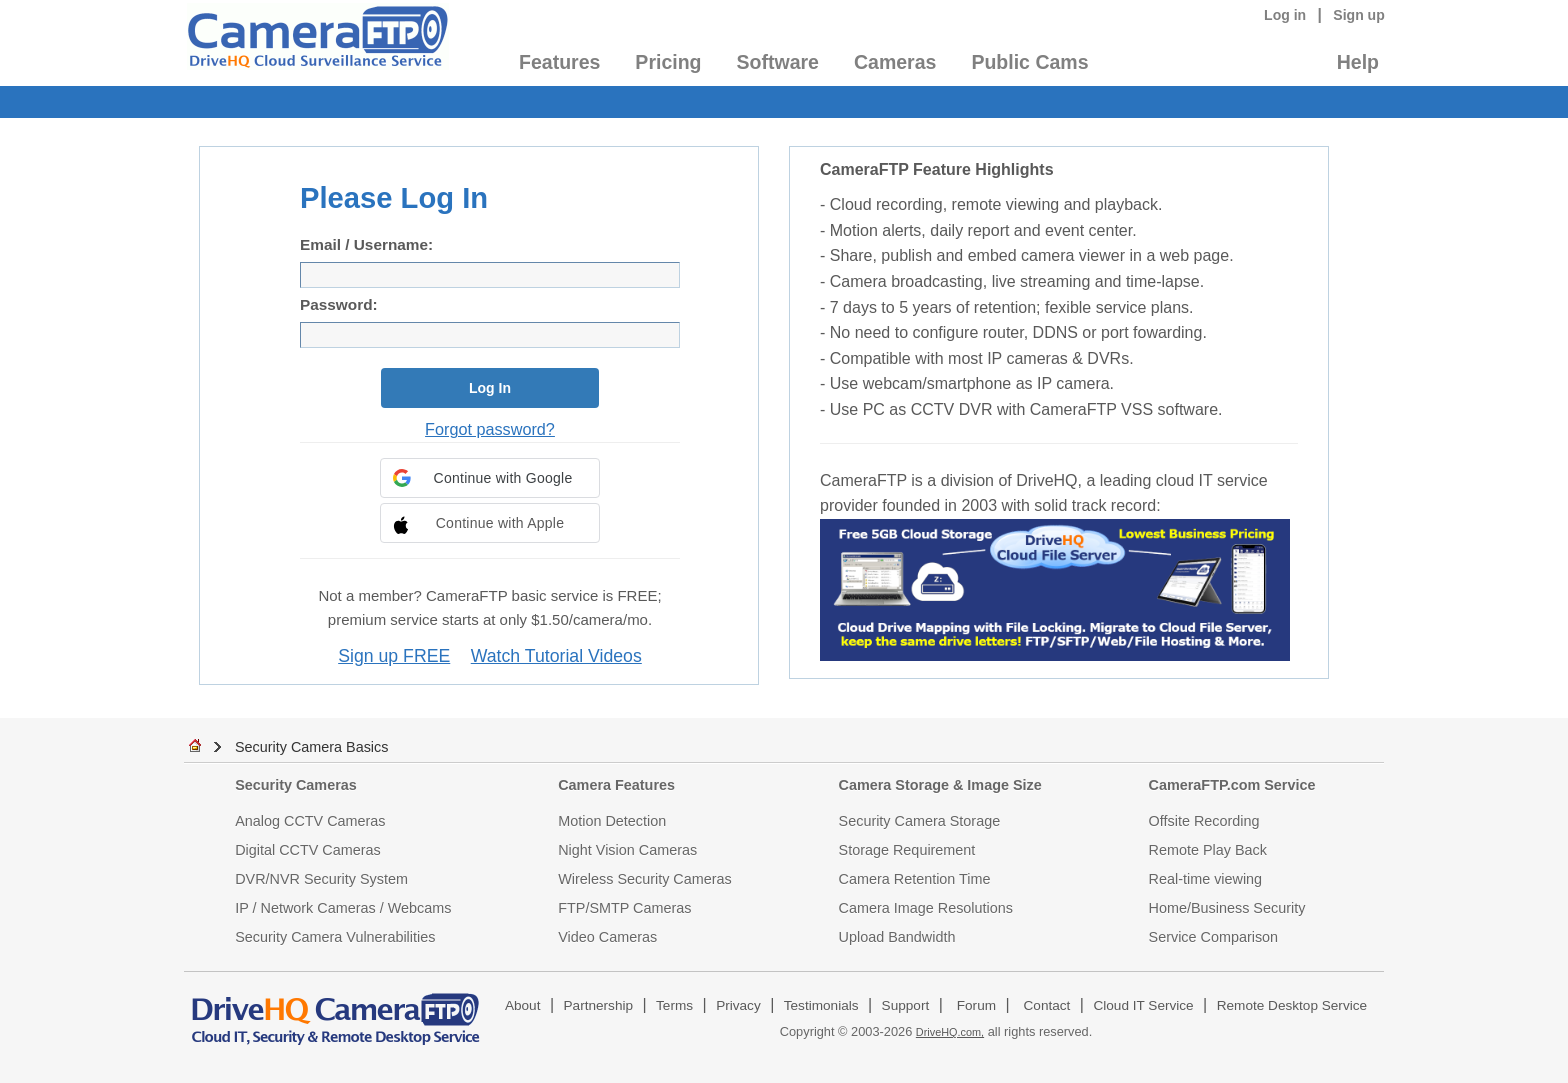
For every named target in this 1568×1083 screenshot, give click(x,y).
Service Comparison (1214, 937)
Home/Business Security (1227, 908)
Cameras (895, 62)
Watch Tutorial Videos (556, 656)
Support (906, 1005)
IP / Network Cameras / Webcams (343, 908)
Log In (490, 388)
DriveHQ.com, (950, 1032)
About (523, 1005)
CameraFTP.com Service (1232, 785)
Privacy (738, 1005)
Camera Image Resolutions (926, 908)
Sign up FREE (394, 656)
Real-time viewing (1206, 879)
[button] (490, 478)
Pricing (668, 62)
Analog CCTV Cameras (310, 821)
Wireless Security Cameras (645, 879)
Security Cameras (296, 785)
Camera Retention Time (915, 879)
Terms (674, 1005)
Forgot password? (490, 429)
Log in (1285, 15)
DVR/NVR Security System (321, 879)
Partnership (599, 1005)
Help (1358, 62)
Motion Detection (612, 821)
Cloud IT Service (1143, 1005)
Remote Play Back (1208, 850)
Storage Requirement (907, 850)
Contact (1047, 1005)
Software (778, 62)
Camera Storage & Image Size (940, 785)
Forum (976, 1005)
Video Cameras (607, 937)
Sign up (1359, 15)
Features (559, 62)
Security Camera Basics (312, 747)
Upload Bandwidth (897, 937)
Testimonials (821, 1005)
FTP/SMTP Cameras (624, 908)
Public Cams (1029, 62)
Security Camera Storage (920, 821)
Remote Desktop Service (1292, 1005)
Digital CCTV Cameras (308, 850)
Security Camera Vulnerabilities (335, 937)
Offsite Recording (1204, 821)
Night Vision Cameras (627, 850)
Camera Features (616, 785)
